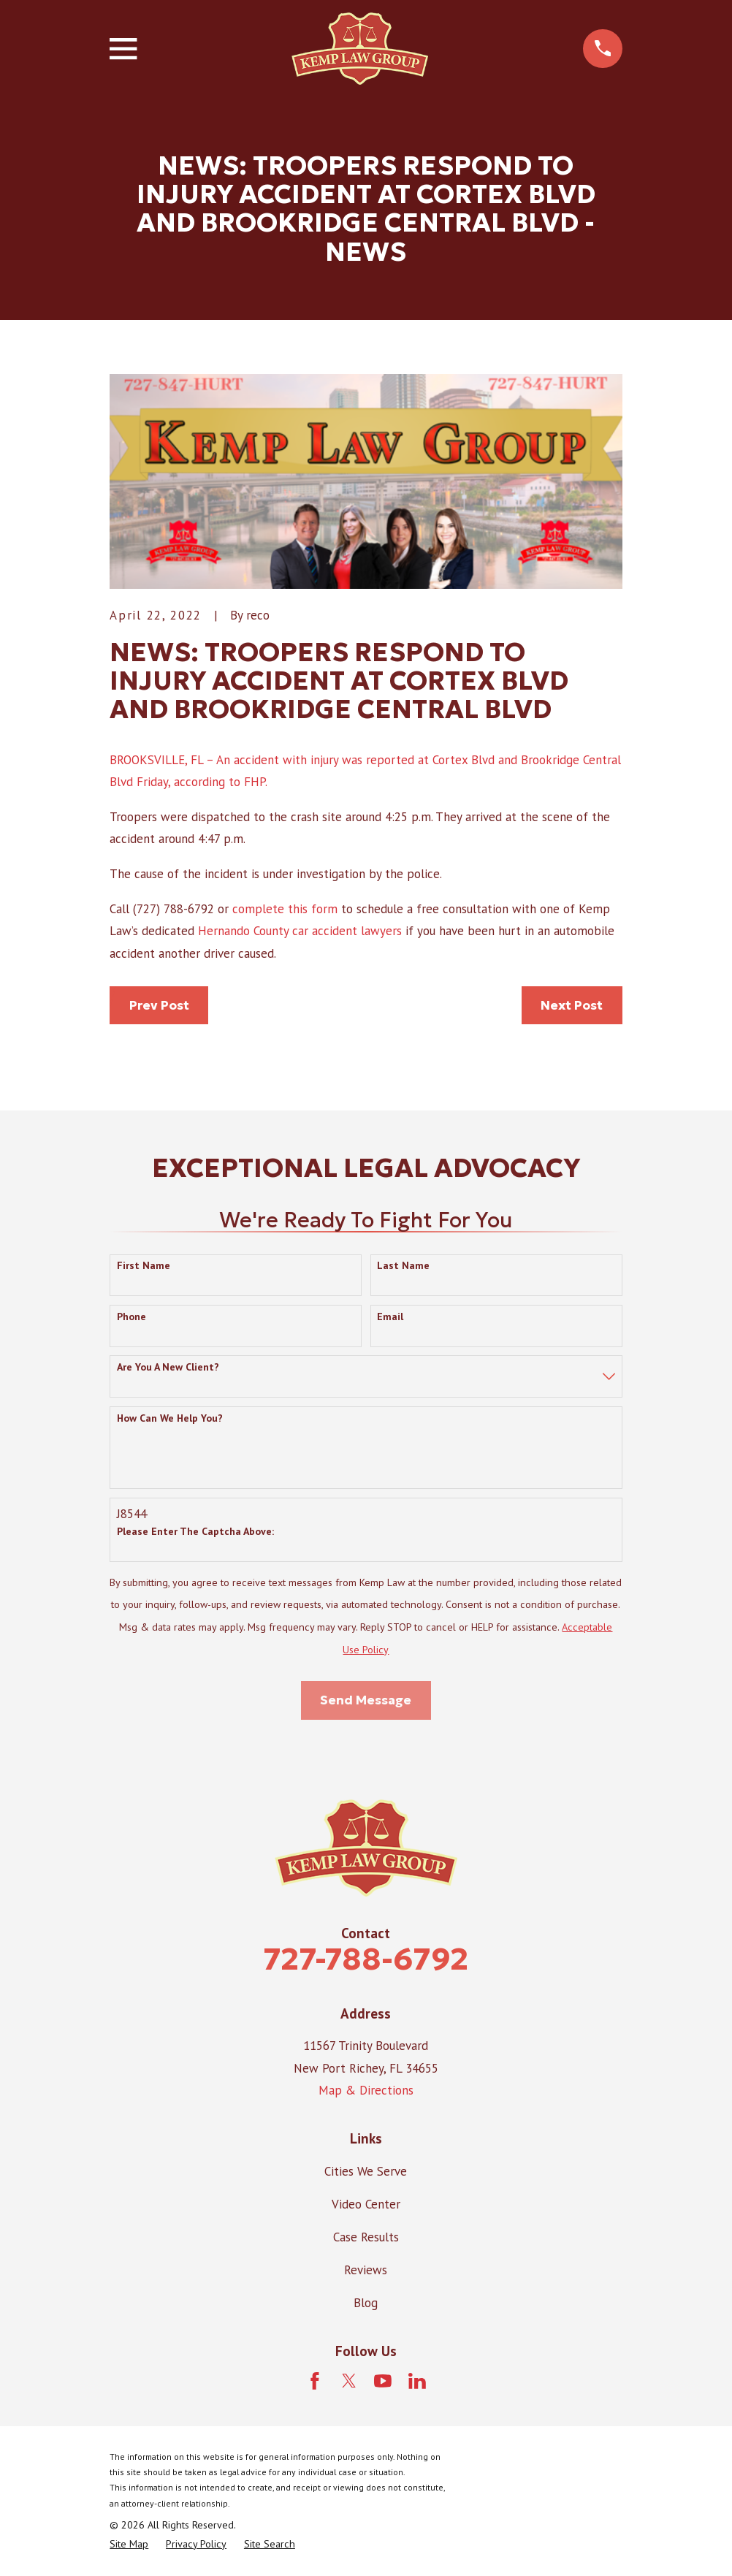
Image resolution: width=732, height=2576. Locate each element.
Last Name (403, 1266)
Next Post (572, 1005)
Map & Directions (366, 2090)
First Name (143, 1266)
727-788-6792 (365, 1959)
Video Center (366, 2204)
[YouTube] (383, 2381)
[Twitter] (349, 2381)
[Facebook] (315, 2381)
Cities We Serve (365, 2171)
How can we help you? (170, 1418)
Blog (366, 2303)
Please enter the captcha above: (195, 1531)
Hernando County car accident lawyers (300, 931)
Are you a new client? (168, 1367)
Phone (131, 1317)
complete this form (285, 909)
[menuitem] (129, 2544)
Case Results (366, 2237)
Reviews (365, 2270)
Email (390, 1317)
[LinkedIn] (417, 2381)
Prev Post (159, 1005)
